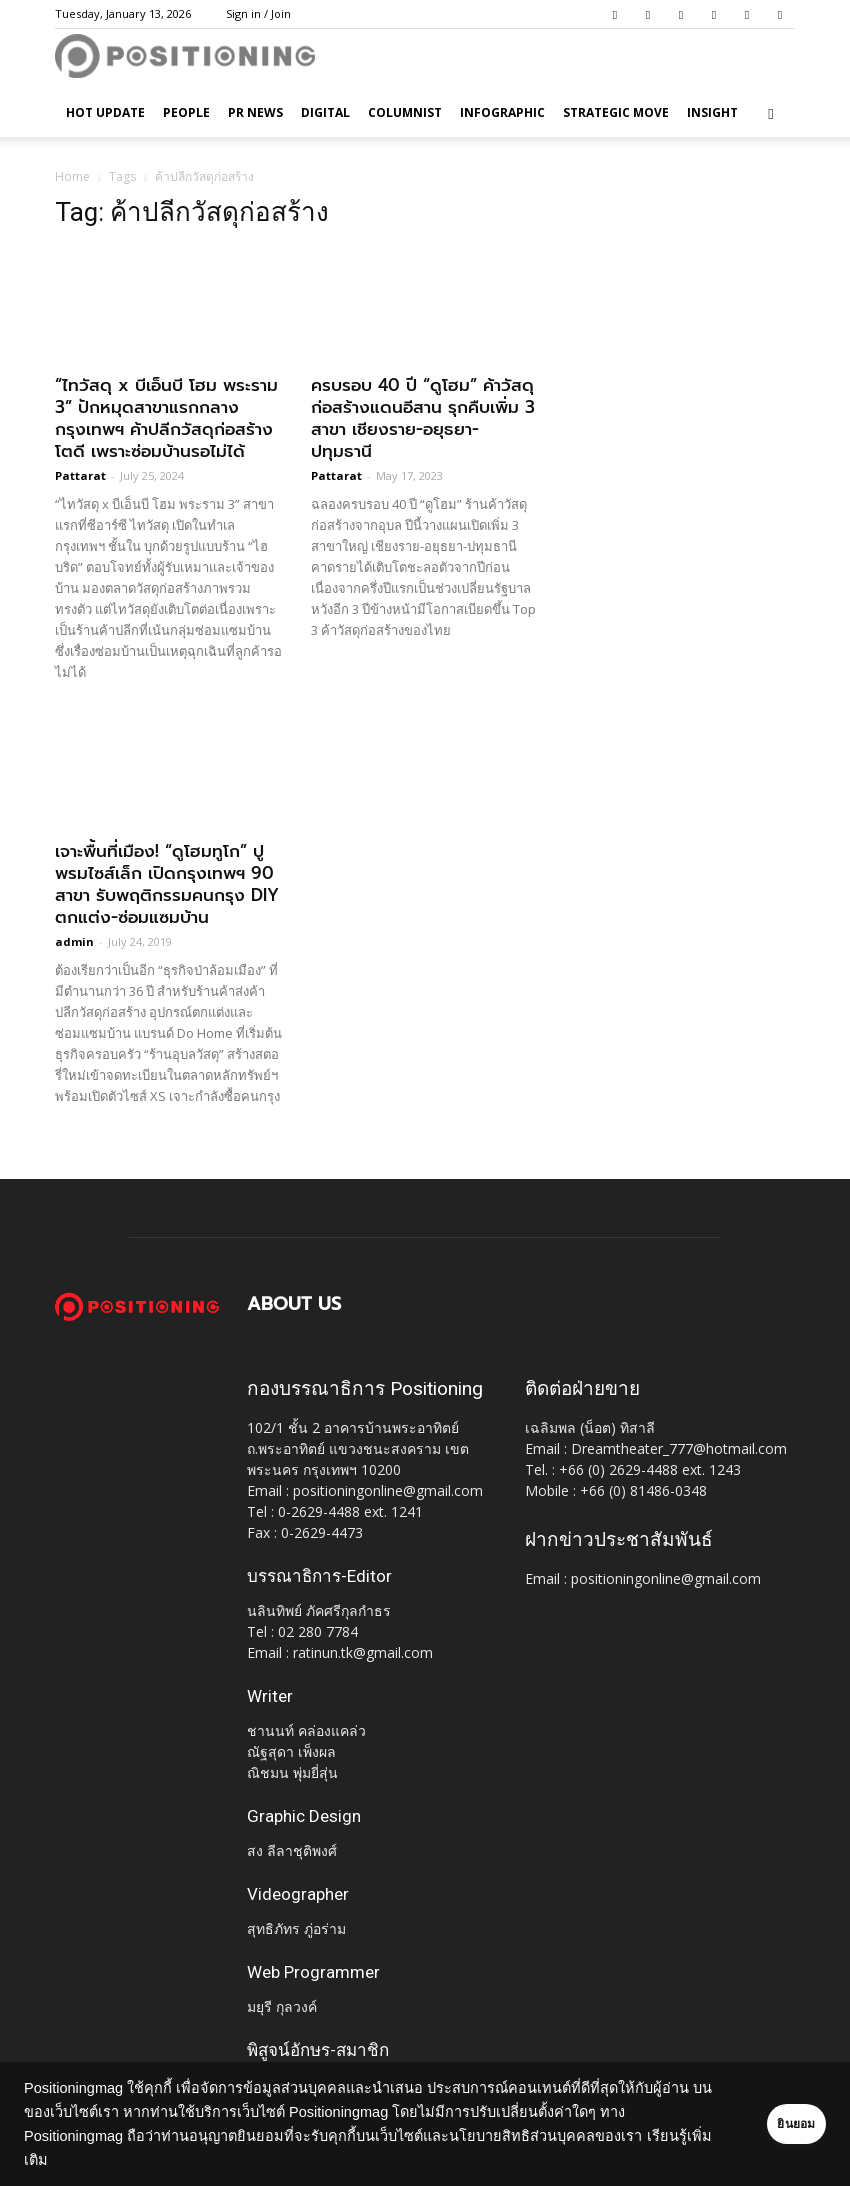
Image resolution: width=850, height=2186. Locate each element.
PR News (255, 112)
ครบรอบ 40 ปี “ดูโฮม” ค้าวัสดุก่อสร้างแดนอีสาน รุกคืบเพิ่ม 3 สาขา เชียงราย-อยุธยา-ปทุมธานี (423, 418)
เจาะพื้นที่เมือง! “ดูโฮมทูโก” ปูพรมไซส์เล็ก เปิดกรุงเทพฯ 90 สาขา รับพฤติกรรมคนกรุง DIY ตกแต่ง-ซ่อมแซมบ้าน (167, 884)
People (186, 112)
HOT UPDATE (105, 112)
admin (74, 941)
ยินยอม (772, 2124)
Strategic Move (616, 112)
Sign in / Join (258, 13)
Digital (325, 112)
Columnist (405, 112)
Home (72, 176)
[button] (771, 113)
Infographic (502, 112)
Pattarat (80, 475)
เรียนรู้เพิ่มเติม (93, 2160)
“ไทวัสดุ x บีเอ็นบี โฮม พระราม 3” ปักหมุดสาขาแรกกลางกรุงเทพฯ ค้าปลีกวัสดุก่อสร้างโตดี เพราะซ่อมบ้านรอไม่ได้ (166, 418)
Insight (712, 112)
